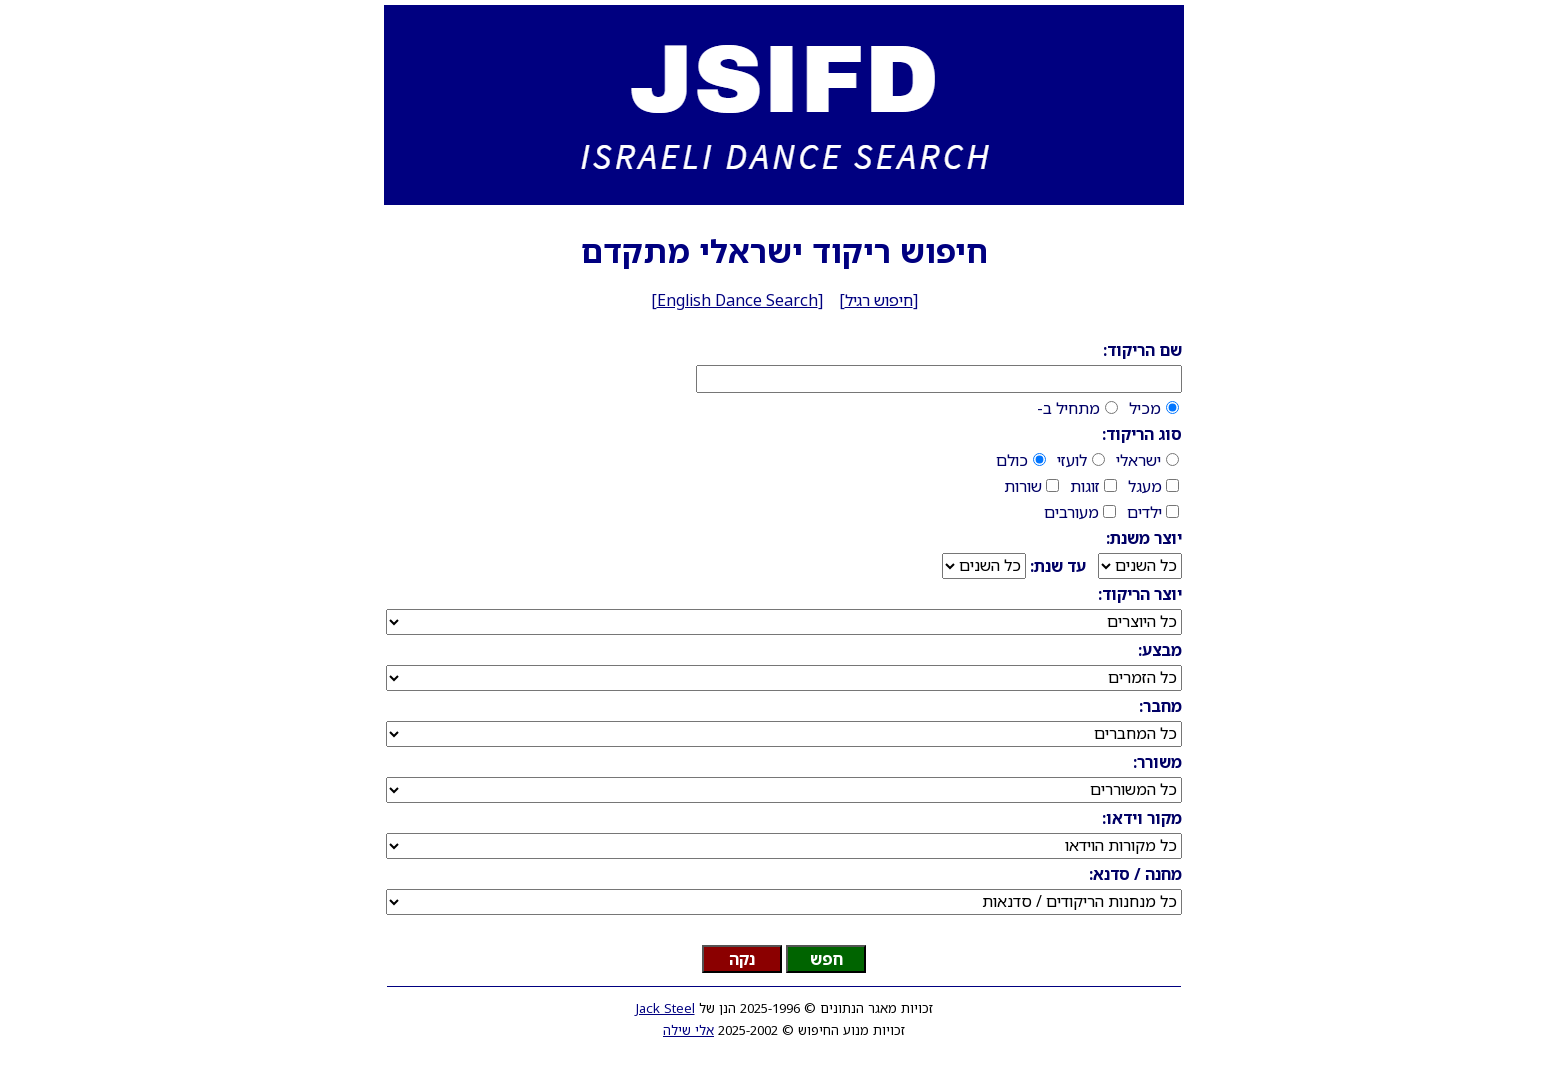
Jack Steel (665, 1008)
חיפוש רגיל (879, 300)
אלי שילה (688, 1030)
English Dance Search (737, 300)
